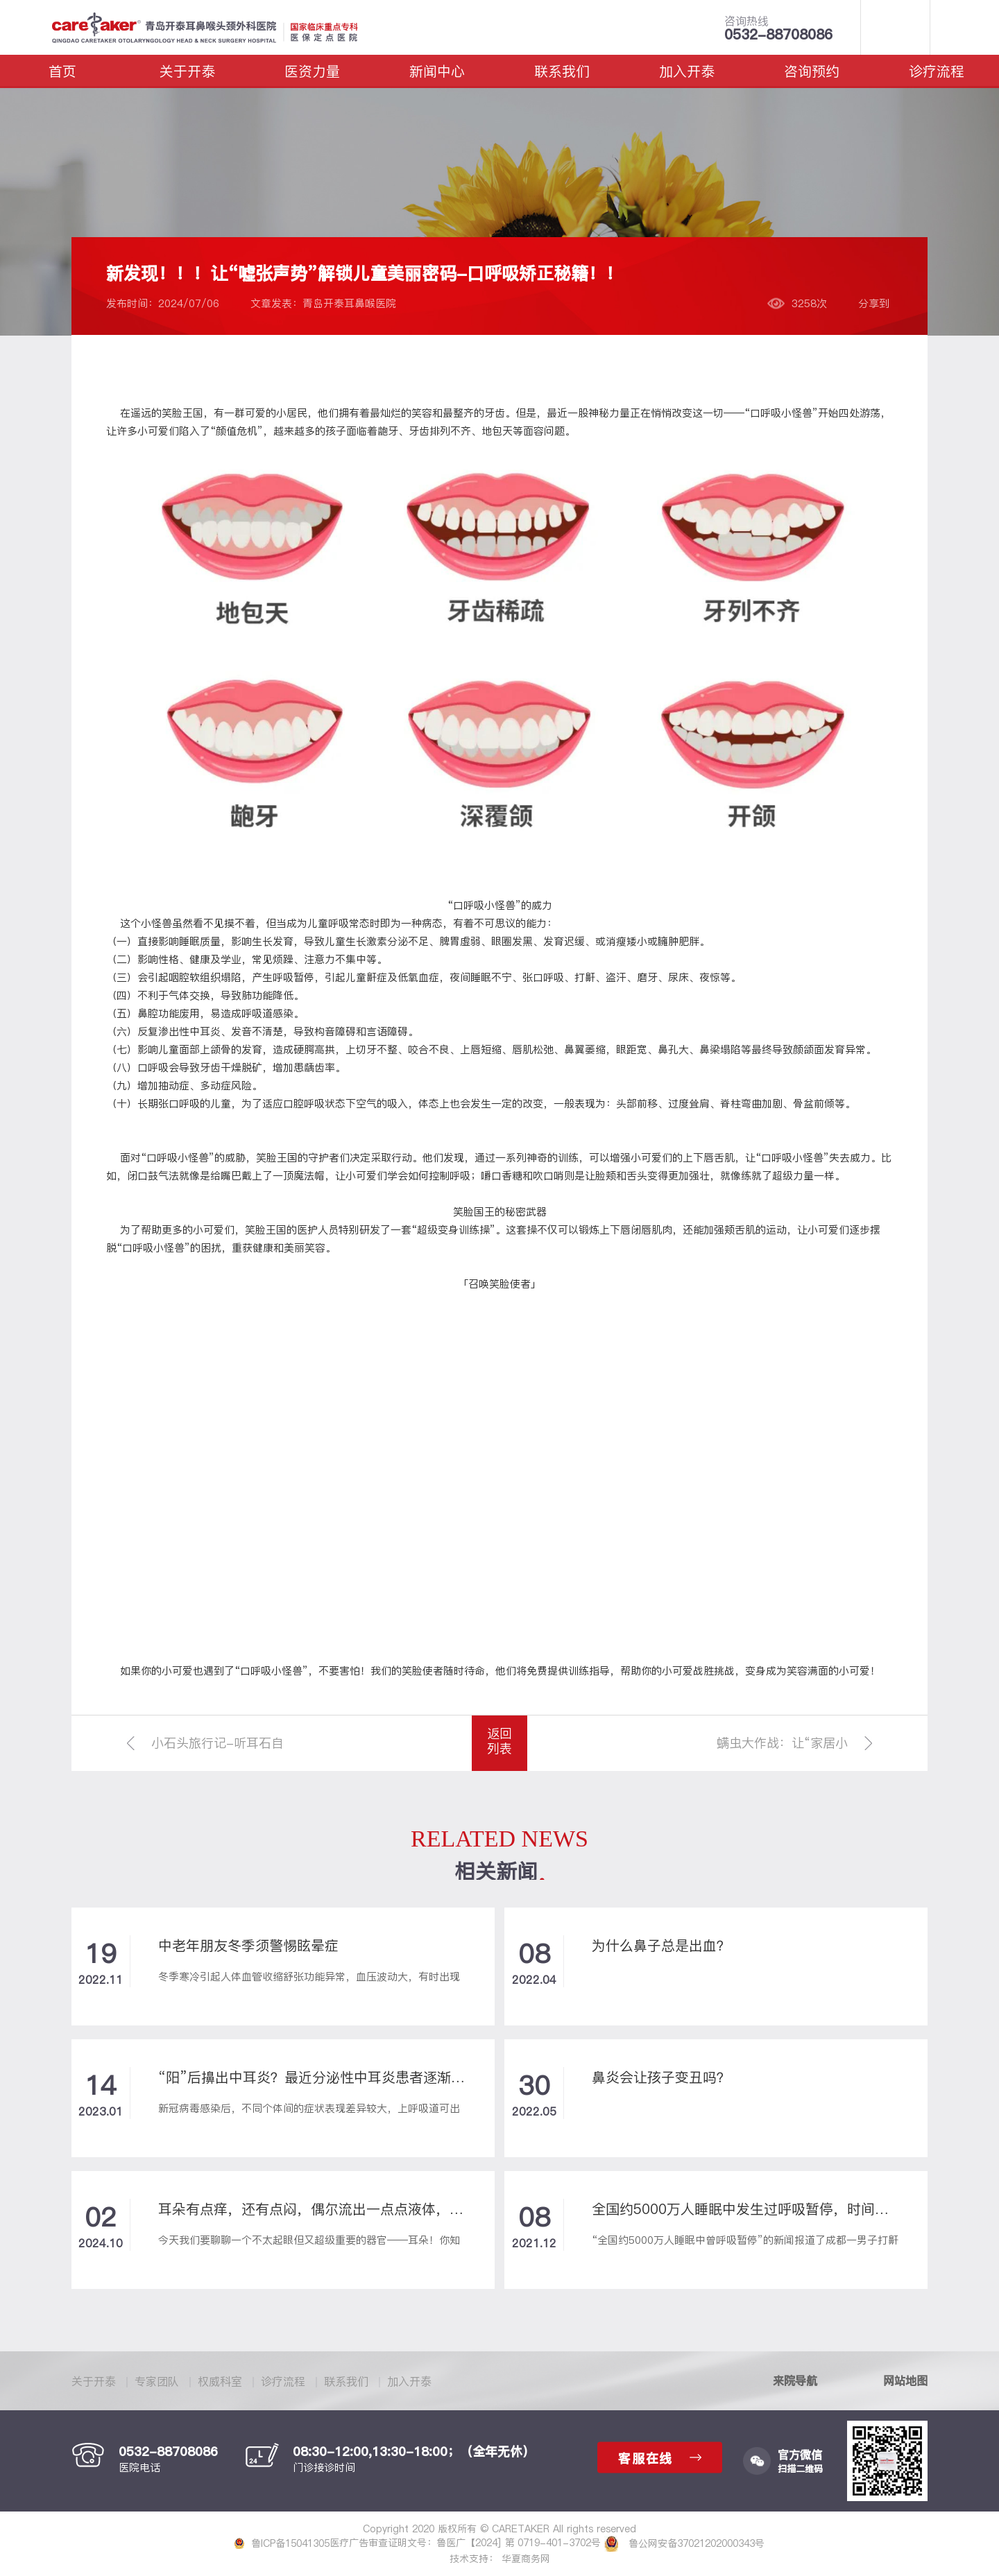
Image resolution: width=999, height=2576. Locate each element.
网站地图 (905, 2380)
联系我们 (562, 71)
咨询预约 (811, 71)
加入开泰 (687, 71)
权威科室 (220, 2381)
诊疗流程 (936, 71)
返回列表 (499, 1740)
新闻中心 (437, 71)
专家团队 (157, 2381)
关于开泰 (187, 71)
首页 (62, 71)
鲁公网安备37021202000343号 (684, 2543)
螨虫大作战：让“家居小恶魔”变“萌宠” (782, 1752)
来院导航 (795, 2380)
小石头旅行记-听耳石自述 (217, 1752)
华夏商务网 (526, 2559)
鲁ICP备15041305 (282, 2543)
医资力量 (312, 71)
